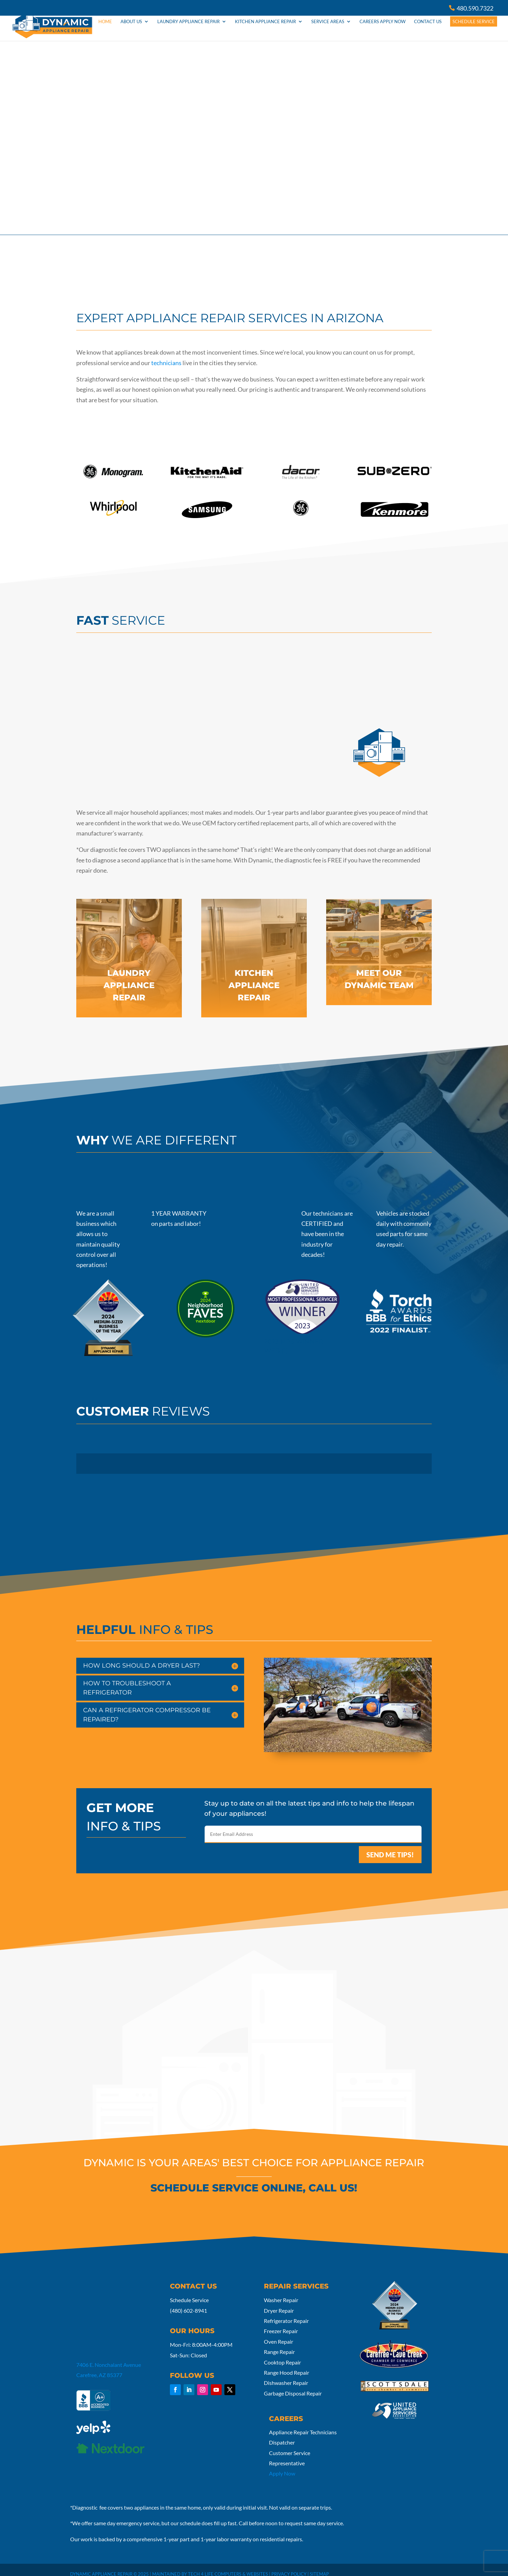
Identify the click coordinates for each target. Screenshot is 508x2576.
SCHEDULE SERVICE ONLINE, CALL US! (253, 2179)
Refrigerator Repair (286, 2312)
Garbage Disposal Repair (293, 2385)
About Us (131, 29)
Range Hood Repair (286, 2364)
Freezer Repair (281, 2323)
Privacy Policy (288, 2566)
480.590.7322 (475, 8)
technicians (166, 354)
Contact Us (428, 29)
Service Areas (327, 29)
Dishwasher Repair (286, 2374)
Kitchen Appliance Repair (265, 29)
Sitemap (319, 2566)
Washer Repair (281, 2292)
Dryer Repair (279, 2302)
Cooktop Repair (282, 2354)
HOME (105, 29)
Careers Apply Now (383, 29)
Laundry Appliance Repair (188, 29)
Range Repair (279, 2343)
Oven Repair (278, 2333)
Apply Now (282, 2465)
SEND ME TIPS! (390, 1846)
